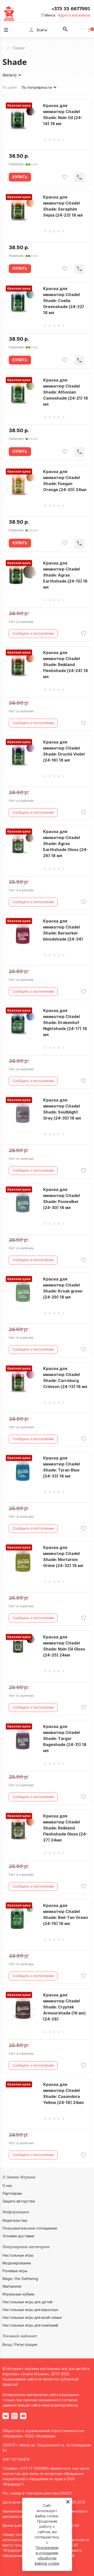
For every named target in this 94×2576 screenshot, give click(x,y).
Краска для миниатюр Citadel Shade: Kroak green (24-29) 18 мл (62, 1288)
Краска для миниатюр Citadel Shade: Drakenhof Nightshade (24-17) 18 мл (65, 1022)
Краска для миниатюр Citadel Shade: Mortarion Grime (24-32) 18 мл (63, 1556)
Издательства (15, 2220)
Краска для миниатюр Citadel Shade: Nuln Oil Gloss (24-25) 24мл (64, 1646)
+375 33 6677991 (71, 9)
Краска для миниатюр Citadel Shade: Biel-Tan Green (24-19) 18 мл (65, 1914)
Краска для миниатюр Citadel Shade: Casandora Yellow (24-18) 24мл (63, 2093)
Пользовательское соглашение (30, 2228)
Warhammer (12, 2286)
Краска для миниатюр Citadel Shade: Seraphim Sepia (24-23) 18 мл (63, 206)
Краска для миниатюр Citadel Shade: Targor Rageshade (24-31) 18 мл (64, 1738)
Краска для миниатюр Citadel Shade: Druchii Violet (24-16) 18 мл (64, 751)
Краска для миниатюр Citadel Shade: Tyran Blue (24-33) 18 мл (61, 1467)
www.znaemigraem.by (60, 2405)
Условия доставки (18, 2236)
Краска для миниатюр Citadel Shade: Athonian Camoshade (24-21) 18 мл (65, 392)
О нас (7, 2185)
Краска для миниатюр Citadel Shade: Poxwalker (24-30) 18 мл (61, 1198)
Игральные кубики (18, 2294)
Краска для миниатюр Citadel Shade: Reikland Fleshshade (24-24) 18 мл (65, 664)
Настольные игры (18, 2255)
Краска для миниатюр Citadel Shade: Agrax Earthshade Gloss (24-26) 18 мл (65, 843)
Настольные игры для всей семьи (32, 2317)
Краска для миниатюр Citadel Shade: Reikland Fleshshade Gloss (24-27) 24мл (65, 1828)
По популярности (40, 87)
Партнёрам (12, 2193)
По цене (10, 87)
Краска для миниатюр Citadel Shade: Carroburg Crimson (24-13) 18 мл (65, 1377)
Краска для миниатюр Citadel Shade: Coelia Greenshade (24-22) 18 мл (63, 300)
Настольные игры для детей (27, 2302)
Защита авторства (19, 2201)
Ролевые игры (15, 2271)
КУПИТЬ (20, 177)
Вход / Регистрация (20, 2344)
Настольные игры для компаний (30, 2325)
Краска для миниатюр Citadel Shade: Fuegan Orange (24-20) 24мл (64, 480)
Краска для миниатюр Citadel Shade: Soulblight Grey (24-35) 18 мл (62, 1109)
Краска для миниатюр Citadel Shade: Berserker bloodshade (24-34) (63, 930)
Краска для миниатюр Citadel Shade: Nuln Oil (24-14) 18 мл (62, 114)
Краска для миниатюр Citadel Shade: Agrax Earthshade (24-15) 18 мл (65, 575)
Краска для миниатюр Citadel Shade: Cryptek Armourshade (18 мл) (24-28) (64, 2006)
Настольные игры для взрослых (30, 2310)
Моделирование (17, 2263)
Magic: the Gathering (20, 2278)
